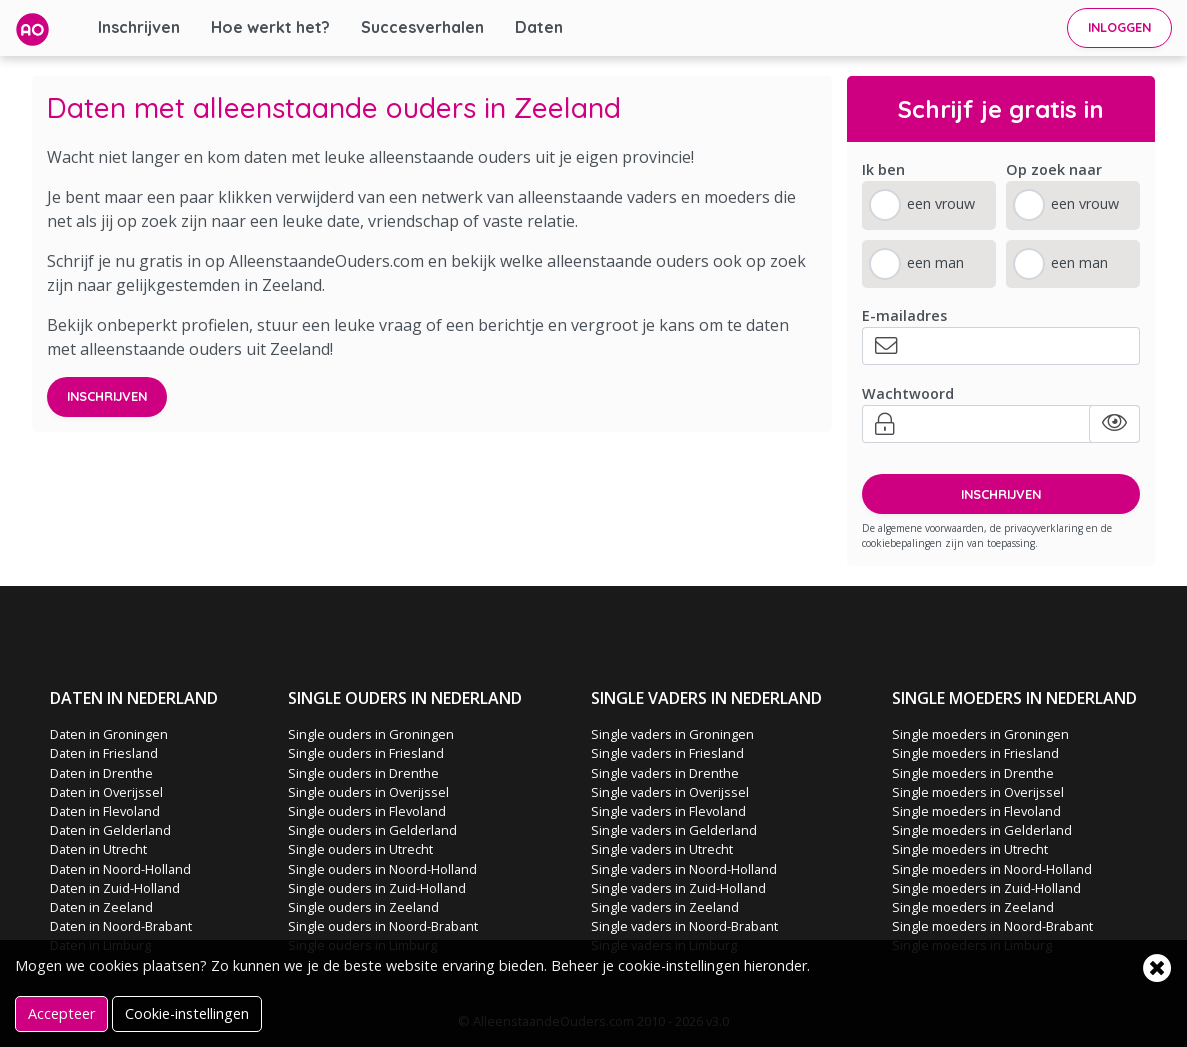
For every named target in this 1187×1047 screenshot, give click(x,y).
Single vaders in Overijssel (670, 792)
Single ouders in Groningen (371, 734)
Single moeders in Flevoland (976, 811)
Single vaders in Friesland (667, 753)
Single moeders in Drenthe (973, 773)
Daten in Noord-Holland (120, 869)
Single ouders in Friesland (366, 753)
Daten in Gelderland (110, 830)
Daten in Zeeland (101, 907)
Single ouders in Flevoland (367, 811)
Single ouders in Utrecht (360, 849)
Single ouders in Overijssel (368, 792)
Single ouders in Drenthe (363, 773)
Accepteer (61, 1013)
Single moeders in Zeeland (973, 907)
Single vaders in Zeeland (665, 907)
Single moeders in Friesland (975, 753)
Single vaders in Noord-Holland (684, 869)
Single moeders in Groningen (980, 734)
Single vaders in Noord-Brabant (684, 926)
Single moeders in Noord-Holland (992, 869)
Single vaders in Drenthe (665, 773)
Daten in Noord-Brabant (121, 926)
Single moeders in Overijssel (978, 792)
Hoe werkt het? (270, 27)
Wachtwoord (908, 393)
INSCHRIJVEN (1001, 494)
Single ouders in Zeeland (363, 907)
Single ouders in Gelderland (372, 830)
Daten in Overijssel (106, 792)
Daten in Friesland (104, 753)
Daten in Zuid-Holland (115, 888)
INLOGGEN (1119, 27)
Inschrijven (139, 27)
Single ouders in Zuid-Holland (377, 888)
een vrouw (941, 203)
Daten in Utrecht (98, 849)
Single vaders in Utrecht (662, 849)
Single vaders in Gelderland (674, 830)
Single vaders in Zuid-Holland (678, 888)
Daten (539, 27)
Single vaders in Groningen (672, 734)
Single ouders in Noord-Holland (382, 869)
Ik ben (883, 169)
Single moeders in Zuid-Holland (986, 888)
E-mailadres (904, 315)
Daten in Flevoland (105, 811)
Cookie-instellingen (187, 1013)
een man (935, 262)
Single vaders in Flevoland (668, 811)
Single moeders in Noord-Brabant (992, 926)
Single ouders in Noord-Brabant (383, 926)
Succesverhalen (422, 27)
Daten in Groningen (109, 734)
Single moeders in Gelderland (982, 830)
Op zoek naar (1054, 169)
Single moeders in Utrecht (970, 849)
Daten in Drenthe (101, 773)
